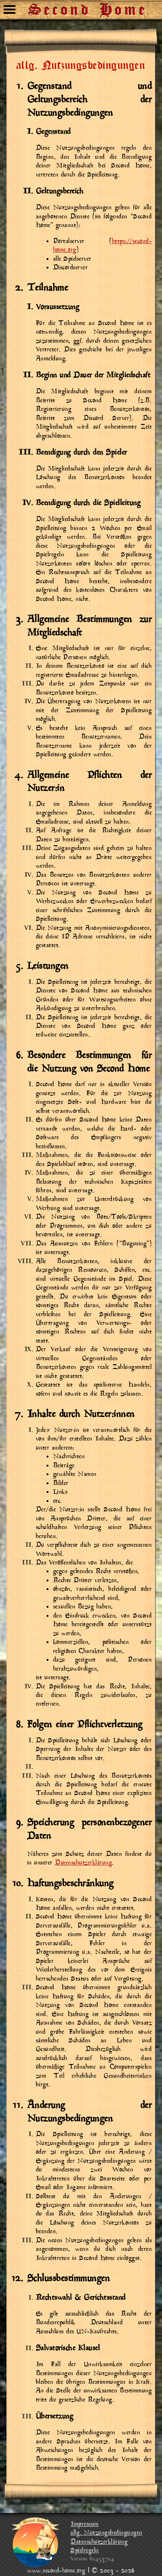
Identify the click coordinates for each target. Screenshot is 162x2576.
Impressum (84, 2524)
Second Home (88, 6)
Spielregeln (84, 2551)
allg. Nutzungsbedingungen (106, 2533)
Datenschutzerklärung (83, 1863)
